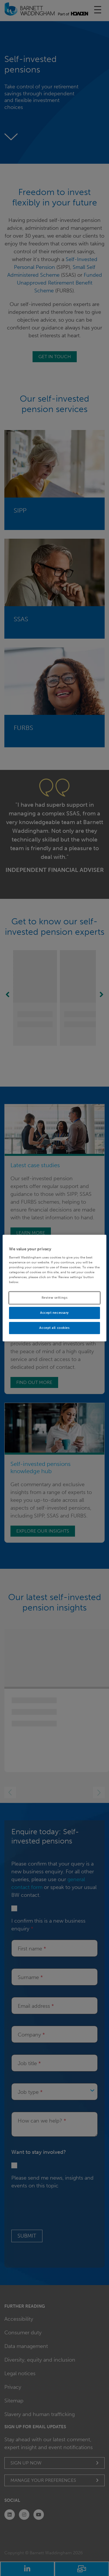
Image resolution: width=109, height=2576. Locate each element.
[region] (54, 1288)
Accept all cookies (54, 1328)
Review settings (55, 1298)
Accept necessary (54, 1313)
